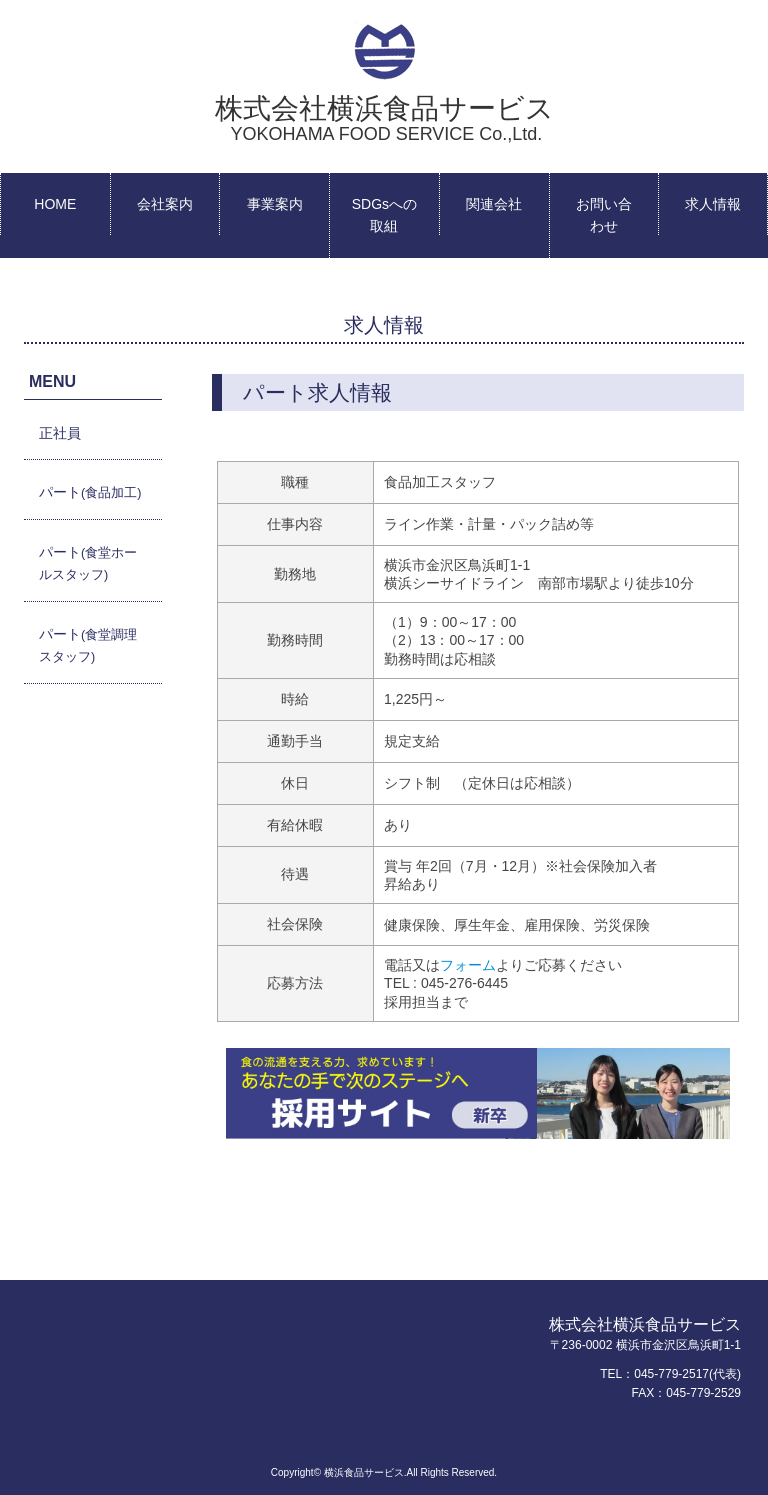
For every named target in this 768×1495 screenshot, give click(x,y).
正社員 (60, 433)
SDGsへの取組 (384, 215)
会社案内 (165, 204)
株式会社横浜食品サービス (384, 118)
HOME (55, 204)
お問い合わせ (604, 215)
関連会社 (494, 204)
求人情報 (713, 204)
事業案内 (275, 204)
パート (90, 492)
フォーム (468, 965)
